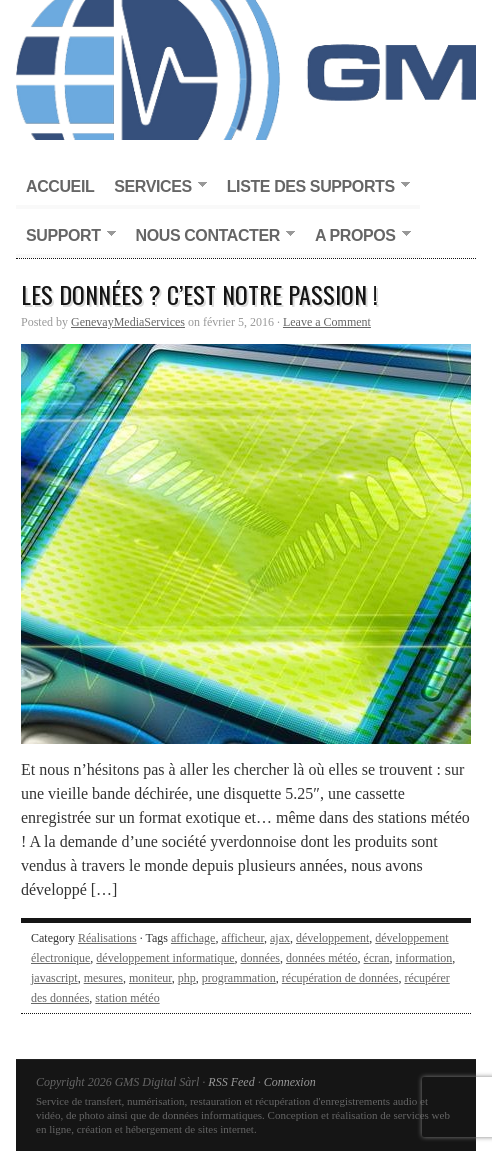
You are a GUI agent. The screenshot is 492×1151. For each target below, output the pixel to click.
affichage (193, 938)
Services (155, 187)
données (260, 958)
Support (66, 236)
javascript (54, 978)
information (424, 958)
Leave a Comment (327, 322)
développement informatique (165, 958)
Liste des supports (313, 187)
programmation (239, 978)
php (187, 978)
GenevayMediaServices (128, 322)
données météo (322, 958)
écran (377, 958)
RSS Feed (231, 1082)
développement (332, 938)
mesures (103, 978)
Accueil (60, 186)
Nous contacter (210, 236)
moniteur (150, 978)
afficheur (242, 938)
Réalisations (107, 938)
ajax (280, 938)
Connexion (290, 1082)
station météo (127, 998)
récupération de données (340, 978)
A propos (358, 236)
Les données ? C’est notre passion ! (199, 294)
